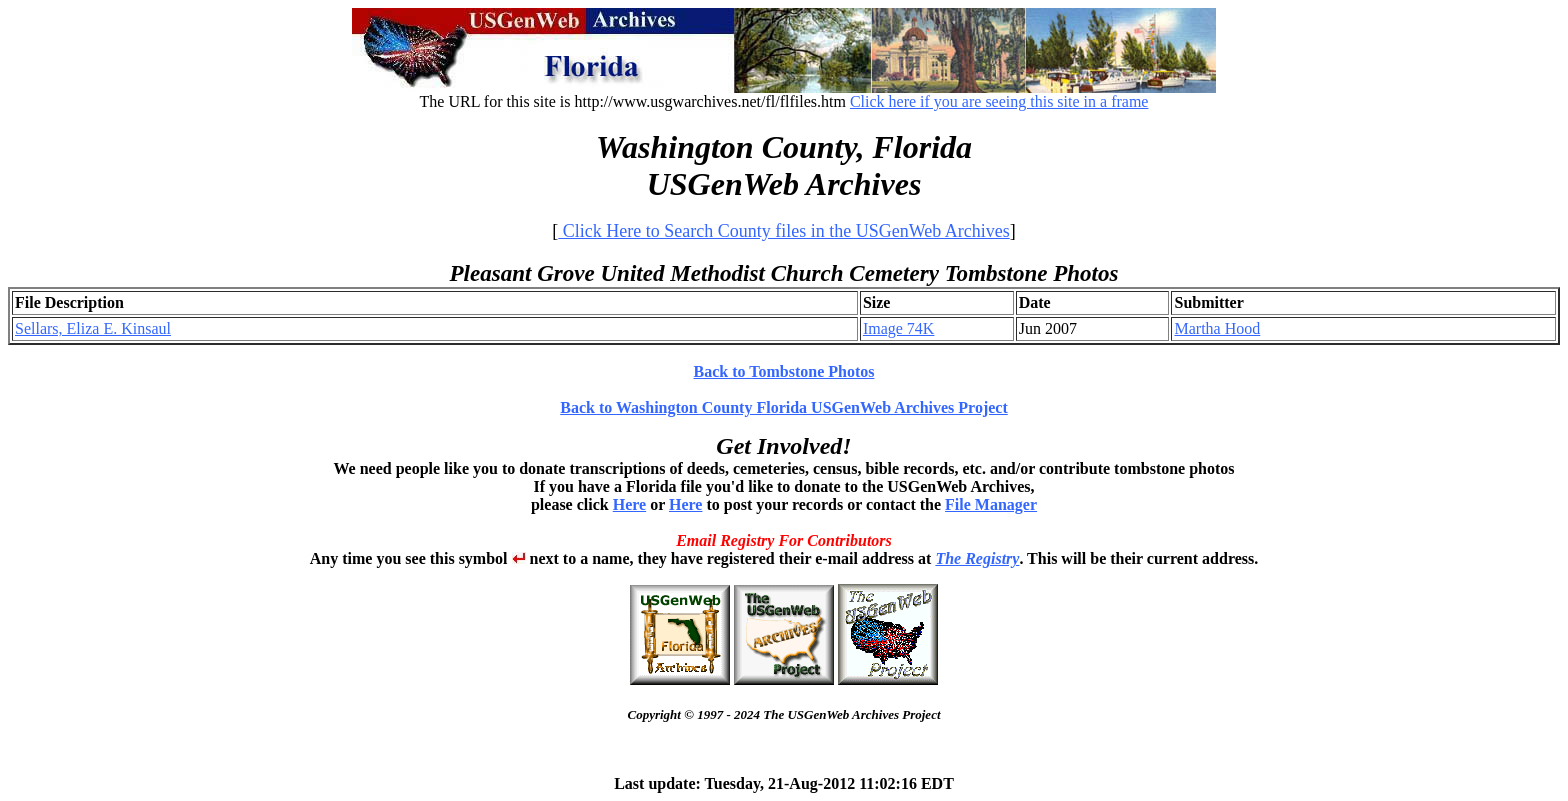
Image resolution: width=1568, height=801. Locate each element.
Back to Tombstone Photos (784, 371)
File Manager (991, 504)
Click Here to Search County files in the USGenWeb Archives (783, 231)
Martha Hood (1217, 328)
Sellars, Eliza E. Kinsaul (93, 328)
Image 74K (899, 328)
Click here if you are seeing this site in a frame (999, 101)
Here (629, 504)
